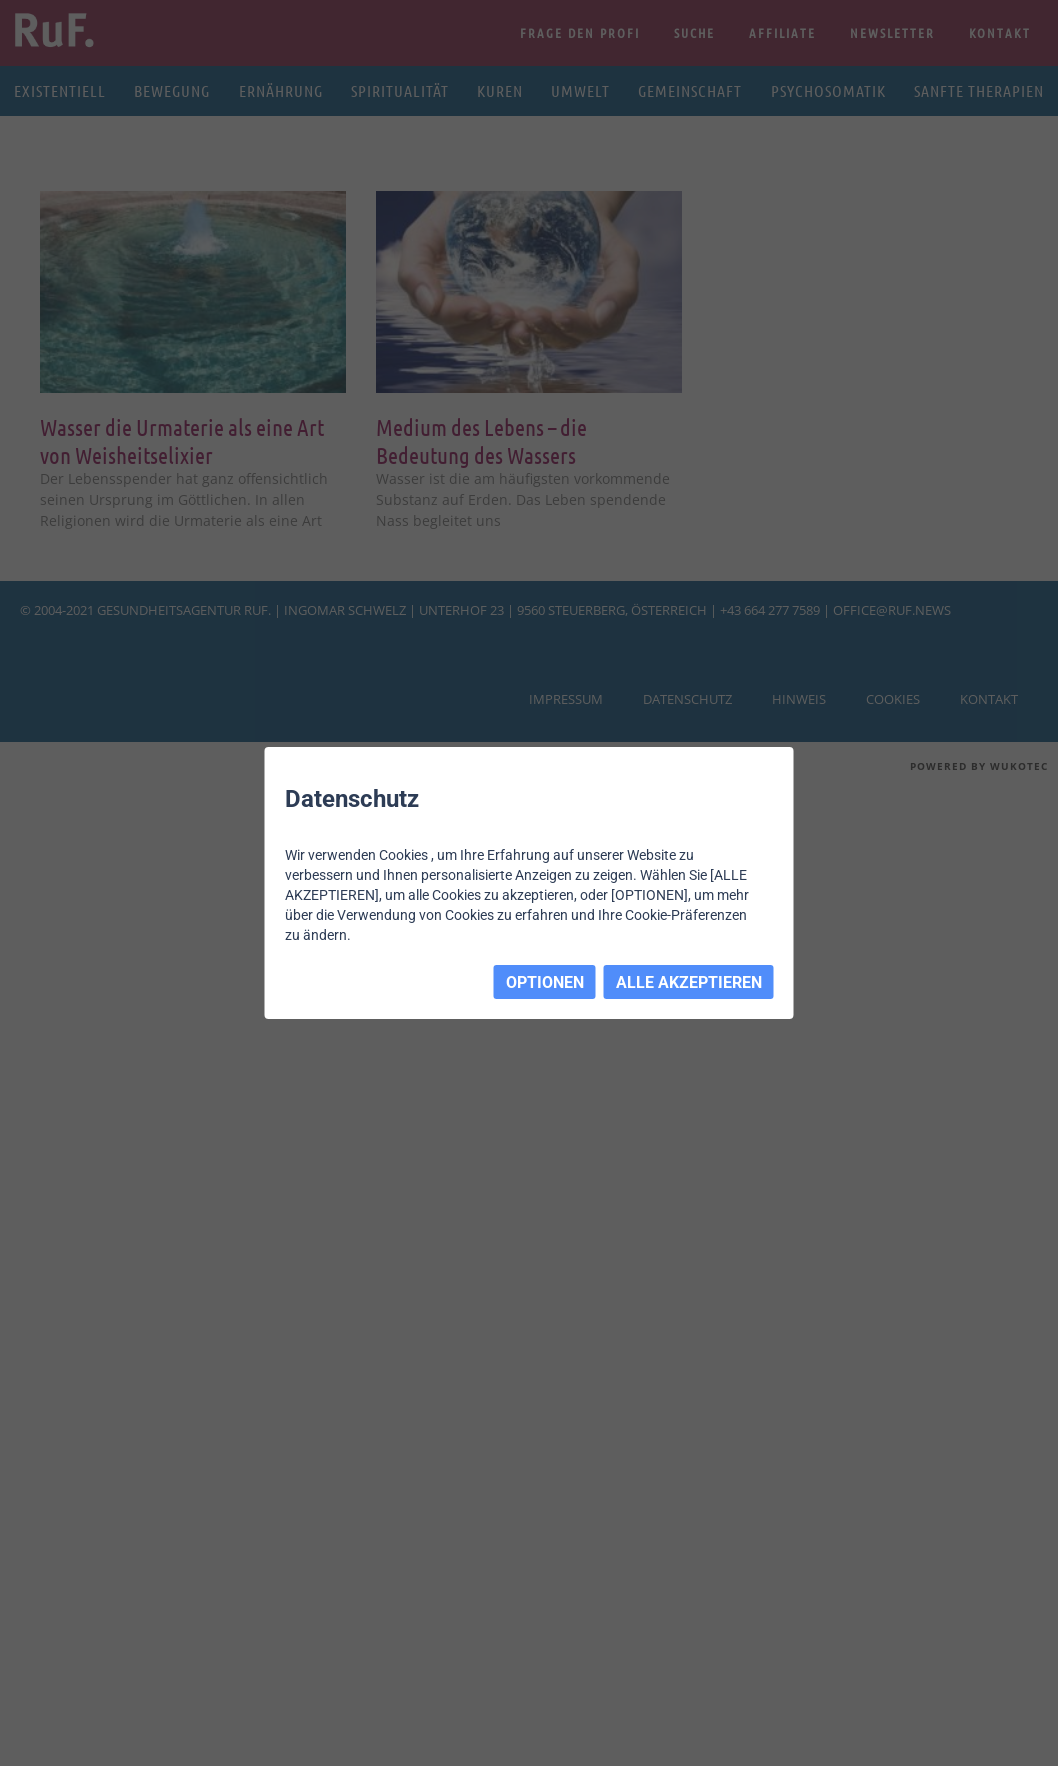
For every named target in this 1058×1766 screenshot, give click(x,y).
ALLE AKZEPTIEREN (689, 982)
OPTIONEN (545, 982)
